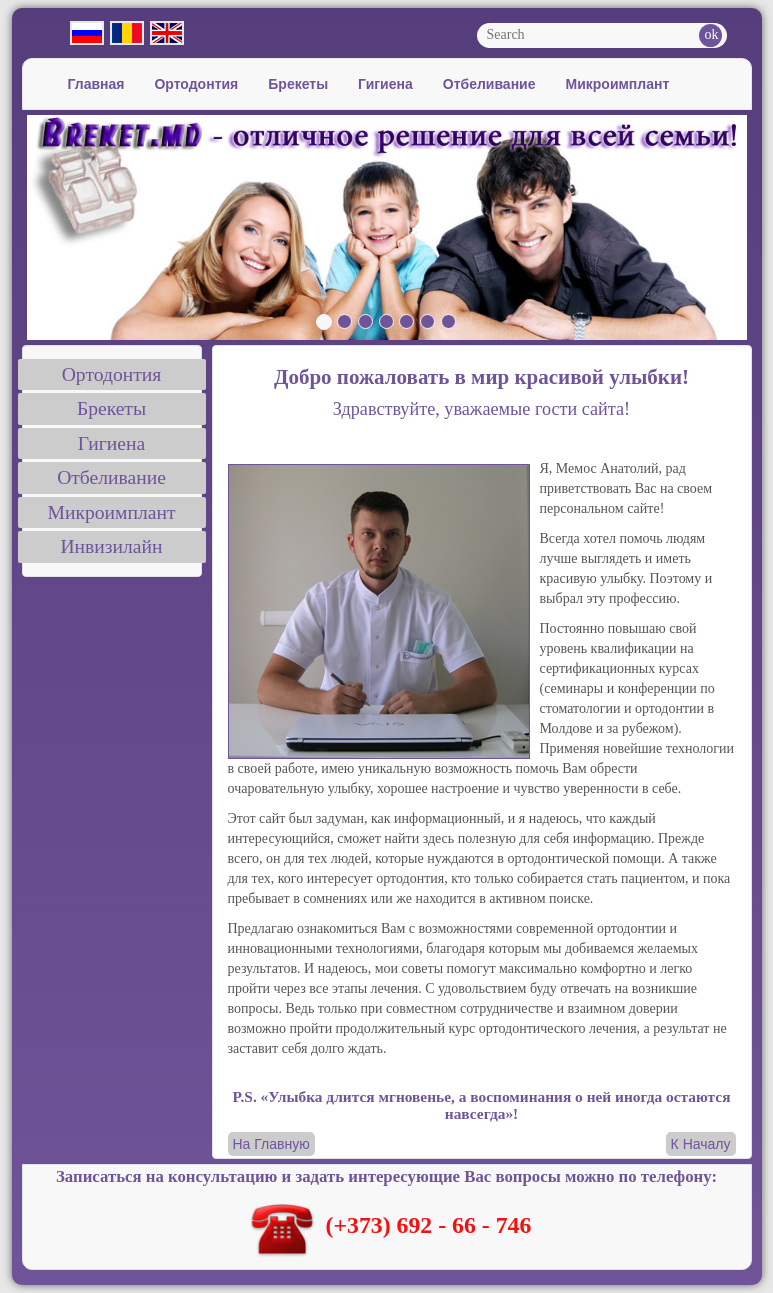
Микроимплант (618, 84)
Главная (96, 84)
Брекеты (298, 84)
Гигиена (385, 84)
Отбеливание (489, 84)
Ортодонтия (196, 84)
